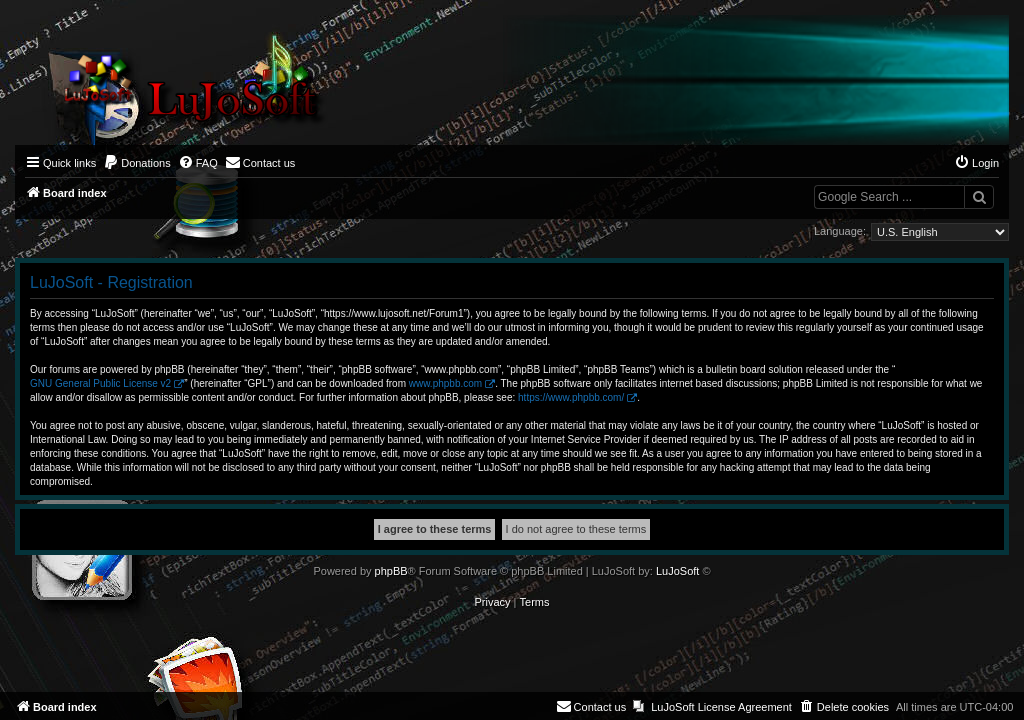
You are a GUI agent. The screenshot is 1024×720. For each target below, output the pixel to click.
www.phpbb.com (445, 383)
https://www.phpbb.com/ (571, 397)
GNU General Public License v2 (100, 383)
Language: (840, 231)
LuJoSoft (677, 571)
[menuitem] (137, 163)
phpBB (391, 571)
